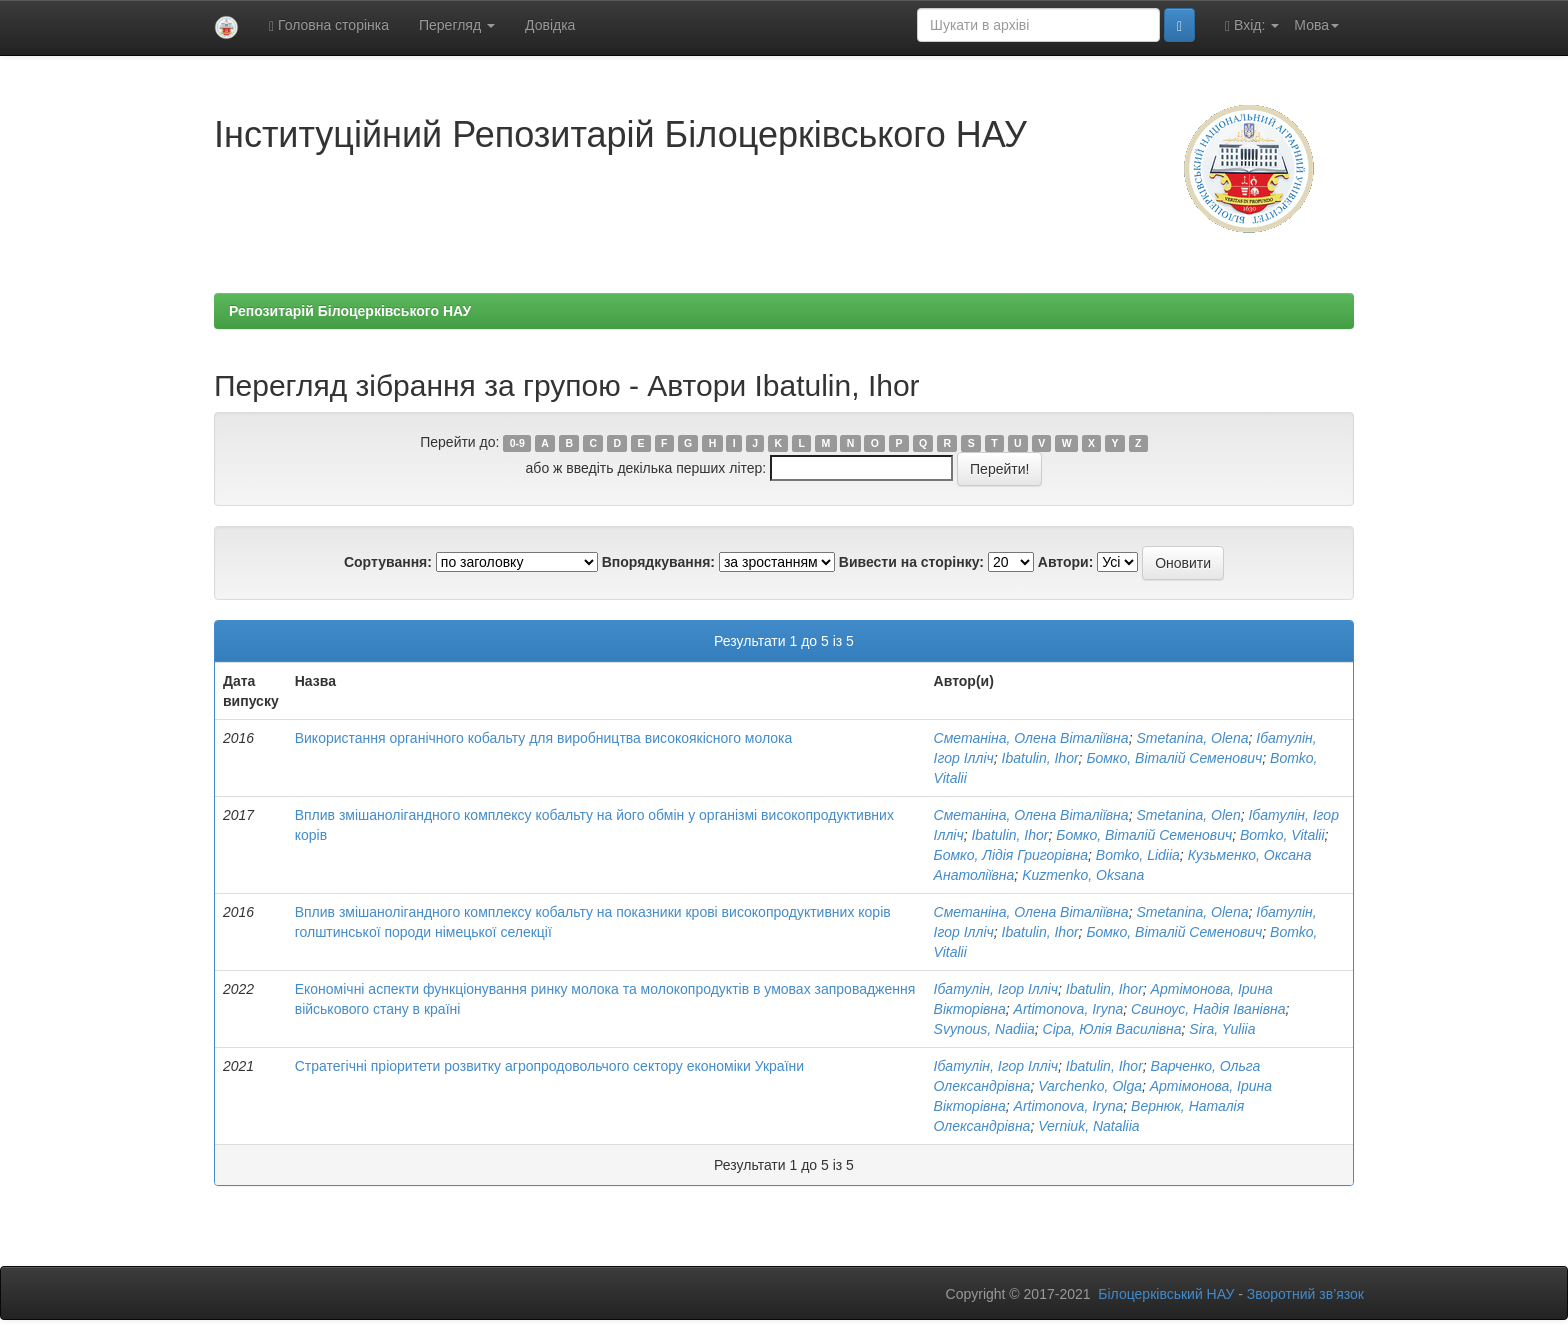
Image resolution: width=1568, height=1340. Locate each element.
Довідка (550, 25)
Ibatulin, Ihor (1040, 758)
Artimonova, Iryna (1069, 1009)
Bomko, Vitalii (1282, 835)
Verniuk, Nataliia (1088, 1126)
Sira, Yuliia (1222, 1029)
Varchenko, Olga (1090, 1086)
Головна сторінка (329, 25)
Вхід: (1252, 25)
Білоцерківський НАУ (1166, 1294)
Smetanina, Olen (1188, 815)
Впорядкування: (658, 562)
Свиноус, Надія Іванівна (1208, 1009)
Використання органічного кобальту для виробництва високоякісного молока (544, 738)
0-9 (517, 443)
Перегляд (457, 25)
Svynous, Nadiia (984, 1029)
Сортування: (388, 562)
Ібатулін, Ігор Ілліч (996, 989)
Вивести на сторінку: (911, 562)
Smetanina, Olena (1192, 738)
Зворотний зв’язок (1305, 1294)
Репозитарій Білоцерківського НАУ (350, 311)
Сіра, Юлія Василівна (1112, 1029)
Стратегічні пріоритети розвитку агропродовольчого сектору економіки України (549, 1066)
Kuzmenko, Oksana (1083, 875)
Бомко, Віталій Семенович (1174, 758)
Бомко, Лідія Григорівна (1011, 855)
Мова (1316, 25)
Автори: (1066, 562)
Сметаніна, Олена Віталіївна (1031, 738)
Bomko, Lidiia (1138, 855)
